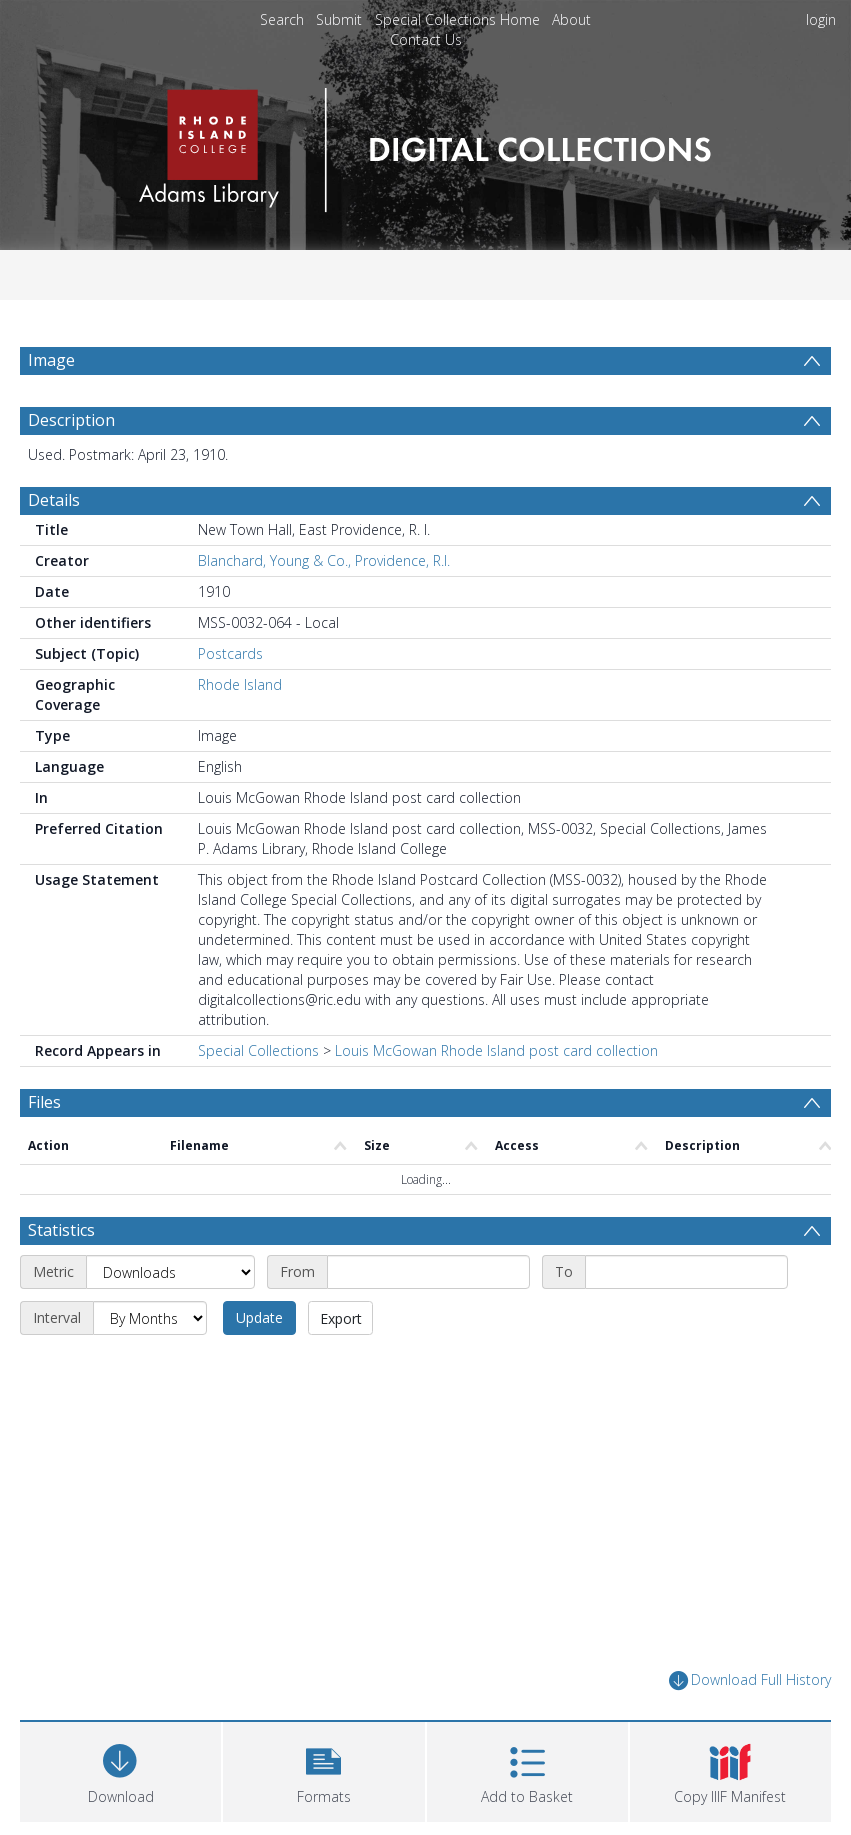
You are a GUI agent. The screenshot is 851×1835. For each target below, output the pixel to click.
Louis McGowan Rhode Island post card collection (496, 1050)
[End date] (686, 1272)
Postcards (230, 653)
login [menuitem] (821, 19)
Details (54, 500)
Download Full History (750, 1680)
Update (259, 1317)
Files (44, 1102)
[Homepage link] (425, 144)
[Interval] (150, 1318)
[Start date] (428, 1272)
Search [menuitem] (282, 19)
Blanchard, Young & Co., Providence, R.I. (324, 560)
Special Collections (258, 1050)
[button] (323, 1769)
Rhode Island (240, 684)
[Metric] (170, 1272)
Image (51, 360)
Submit (339, 19)
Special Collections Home (457, 19)
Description (71, 420)
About (571, 19)
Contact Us (426, 39)
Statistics (61, 1230)
